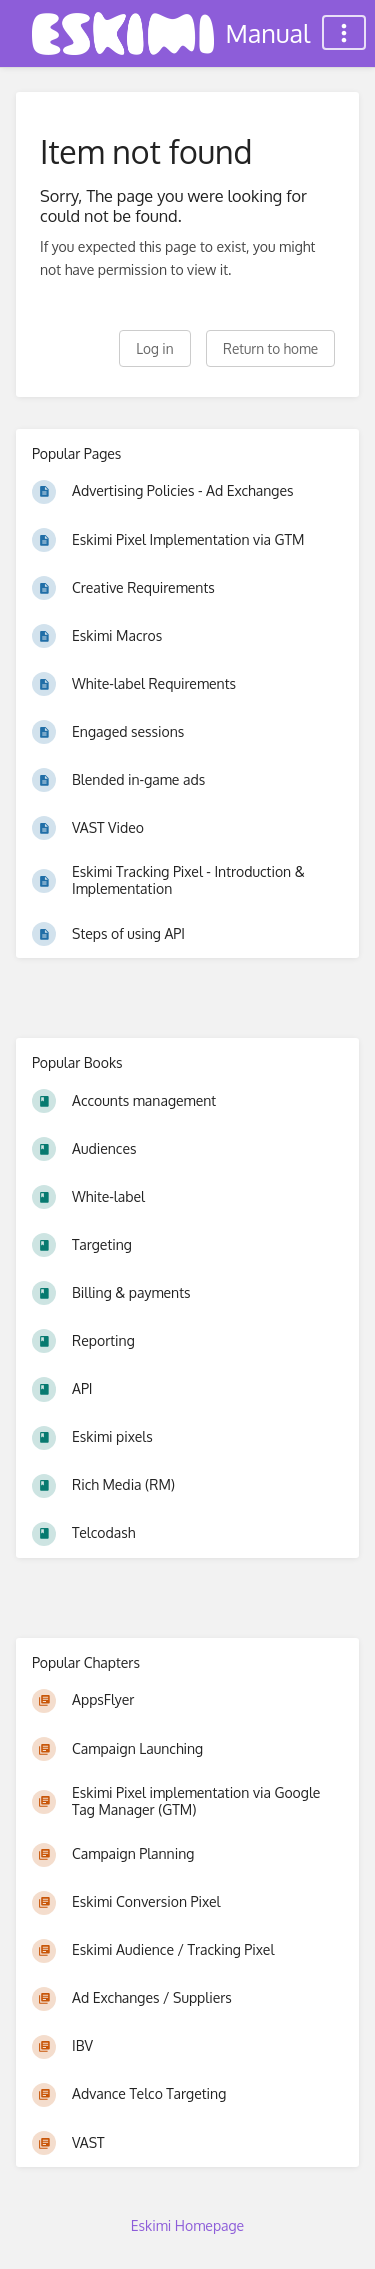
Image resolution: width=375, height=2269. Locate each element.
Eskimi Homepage (187, 2225)
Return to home (270, 348)
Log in (154, 348)
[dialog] (337, 2229)
